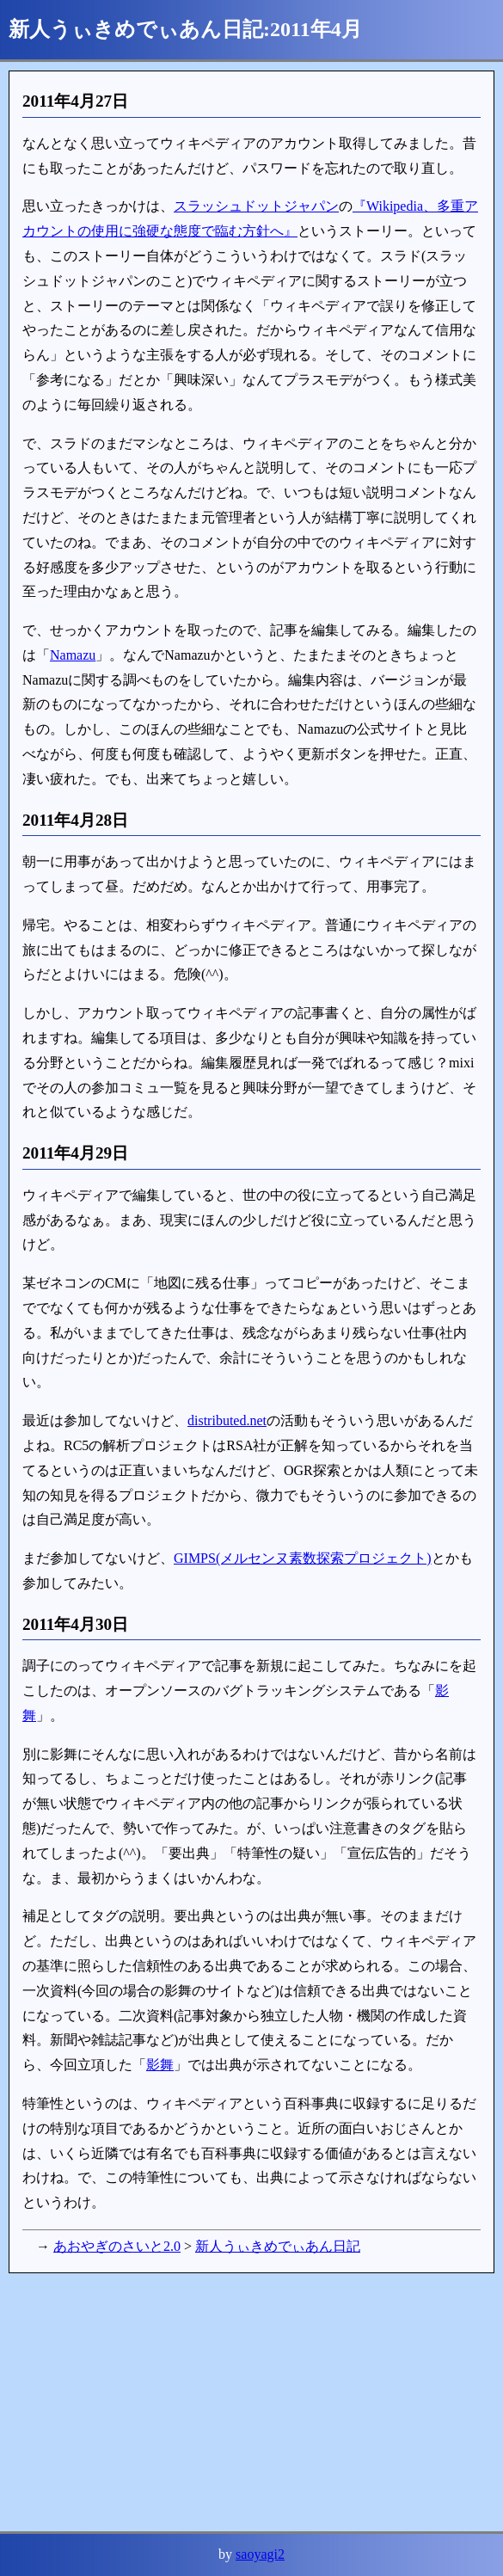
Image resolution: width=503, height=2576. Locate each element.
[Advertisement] (251, 2402)
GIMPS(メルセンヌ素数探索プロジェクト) (303, 1558)
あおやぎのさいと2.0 (117, 2246)
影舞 (160, 2064)
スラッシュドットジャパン (256, 206)
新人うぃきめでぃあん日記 (277, 2246)
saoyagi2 (260, 2554)
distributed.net (227, 1420)
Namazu (72, 655)
